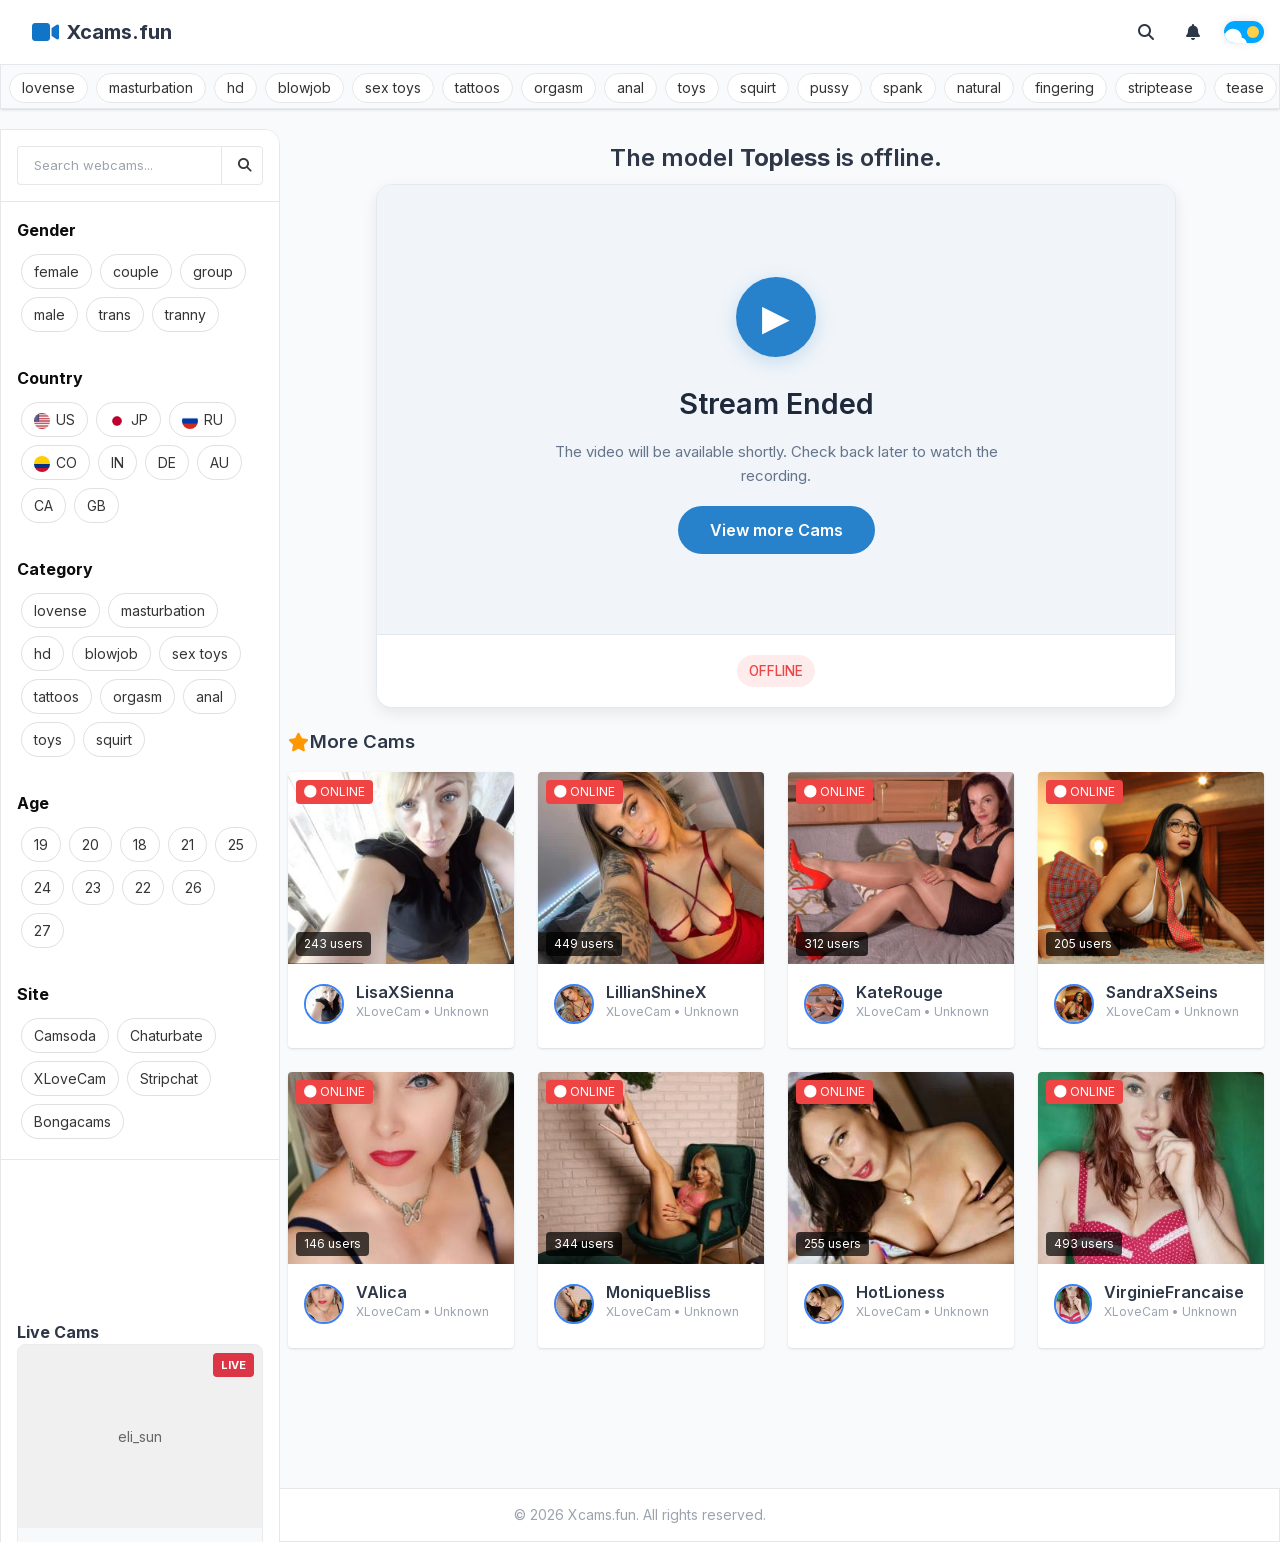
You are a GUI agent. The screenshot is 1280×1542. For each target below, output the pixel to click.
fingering (1064, 87)
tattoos (477, 87)
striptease (1160, 87)
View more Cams (776, 530)
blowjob (304, 87)
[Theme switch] (1244, 32)
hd (235, 87)
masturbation (151, 87)
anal (630, 87)
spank (903, 87)
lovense (48, 87)
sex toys (393, 87)
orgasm (558, 87)
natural (979, 87)
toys (692, 87)
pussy (829, 87)
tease (1245, 87)
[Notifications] (1193, 32)
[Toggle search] (1146, 32)
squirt (758, 87)
